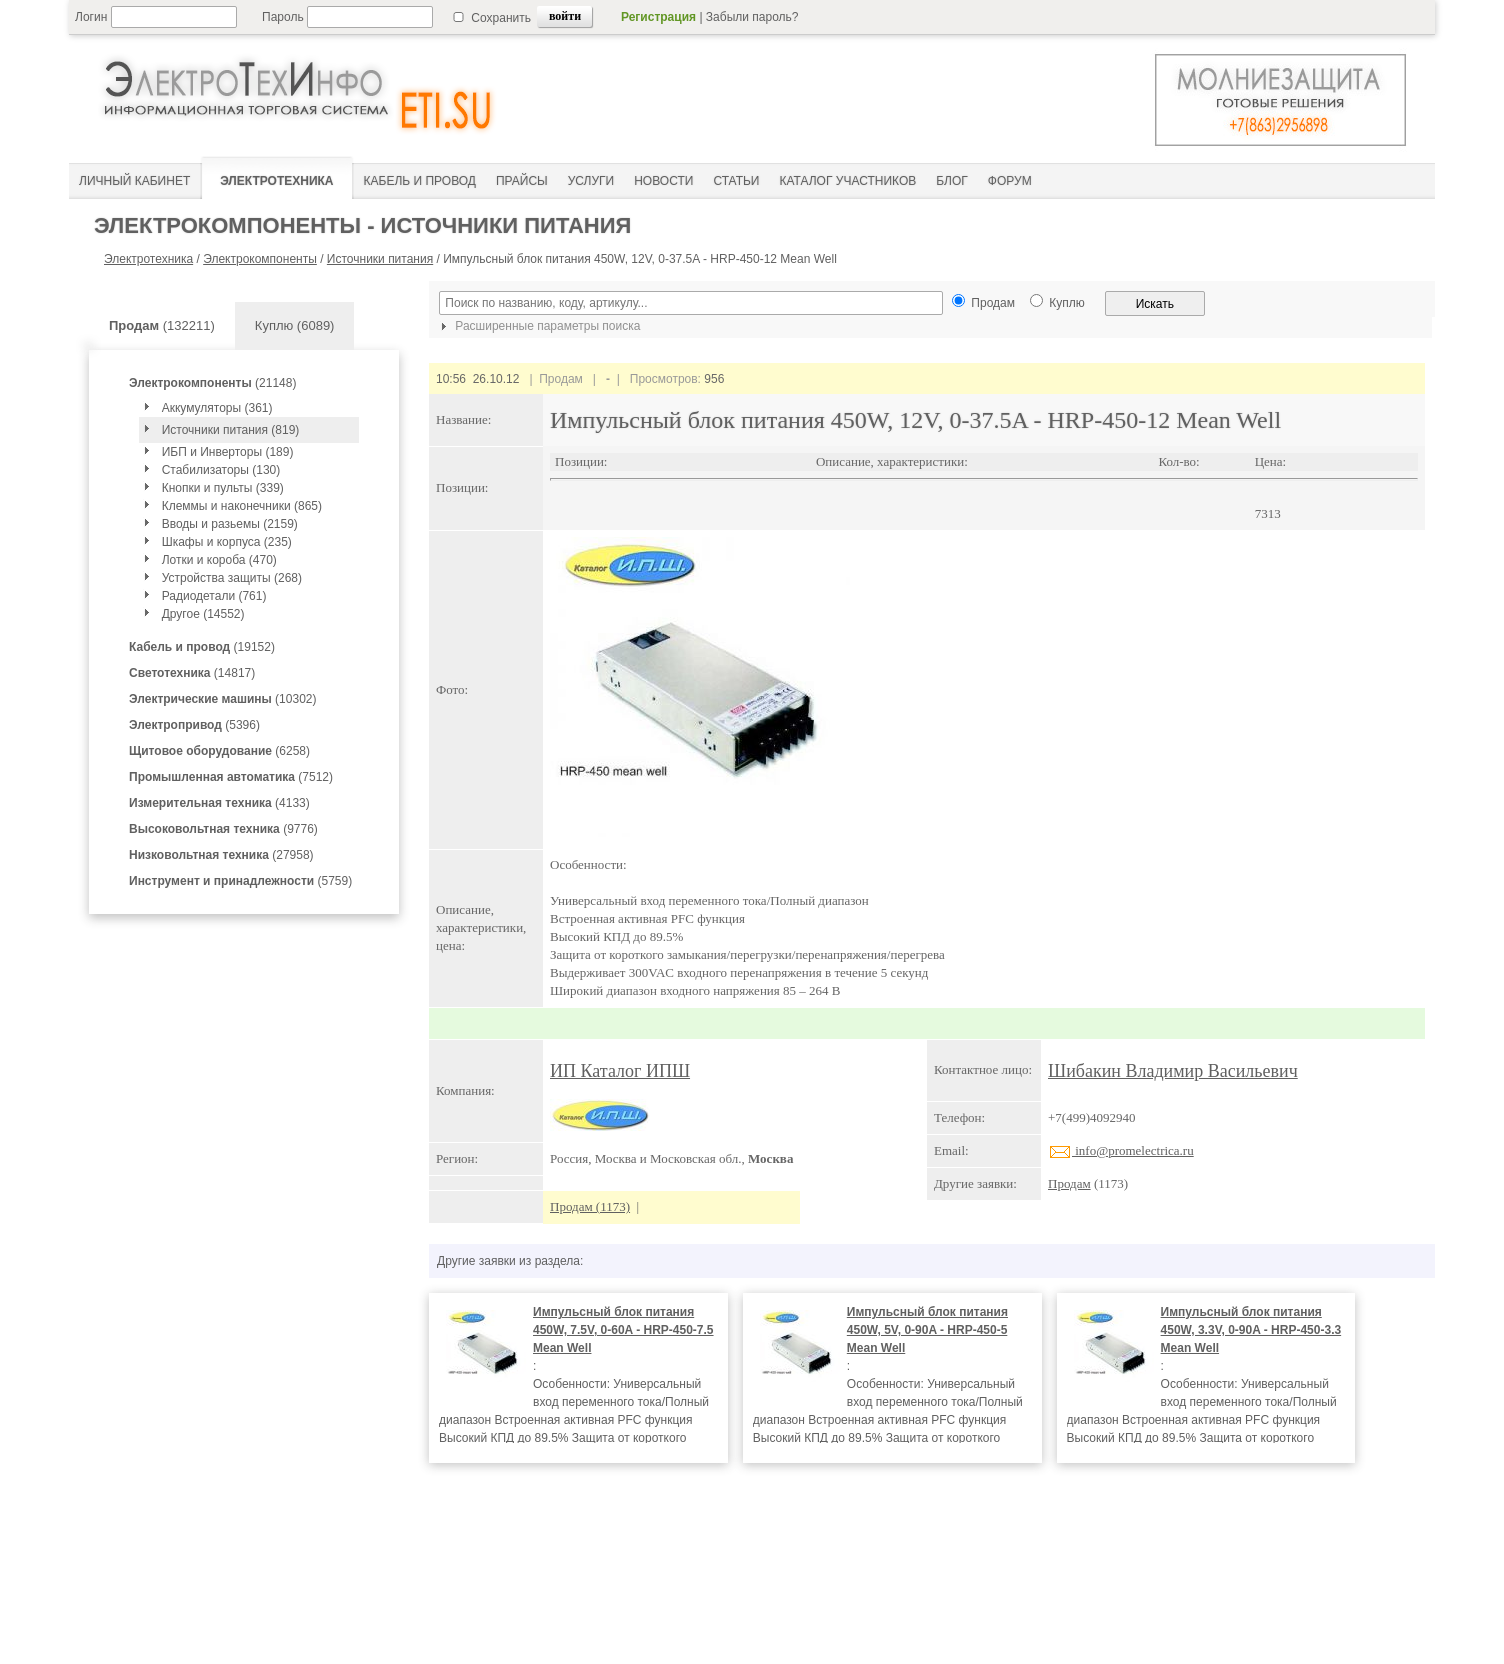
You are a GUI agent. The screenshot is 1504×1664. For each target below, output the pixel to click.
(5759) (240, 881)
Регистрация (658, 17)
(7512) (231, 777)
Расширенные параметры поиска (538, 326)
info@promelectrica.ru (1121, 1150)
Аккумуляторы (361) (217, 408)
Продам (1069, 1183)
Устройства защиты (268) (232, 578)
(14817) (192, 673)
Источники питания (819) (231, 430)
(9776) (223, 829)
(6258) (219, 751)
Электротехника (148, 259)
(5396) (194, 725)
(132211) (162, 325)
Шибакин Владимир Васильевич (1173, 1071)
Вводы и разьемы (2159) (230, 524)
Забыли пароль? (752, 17)
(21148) (212, 383)
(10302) (222, 699)
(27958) (221, 855)
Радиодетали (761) (214, 596)
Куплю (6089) (295, 325)
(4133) (219, 803)
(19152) (202, 647)
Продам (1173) (590, 1206)
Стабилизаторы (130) (221, 470)
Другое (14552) (203, 614)
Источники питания (380, 259)
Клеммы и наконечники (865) (242, 506)
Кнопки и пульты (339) (223, 488)
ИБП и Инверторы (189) (228, 452)
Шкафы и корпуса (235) (227, 542)
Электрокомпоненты (260, 259)
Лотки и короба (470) (219, 560)
